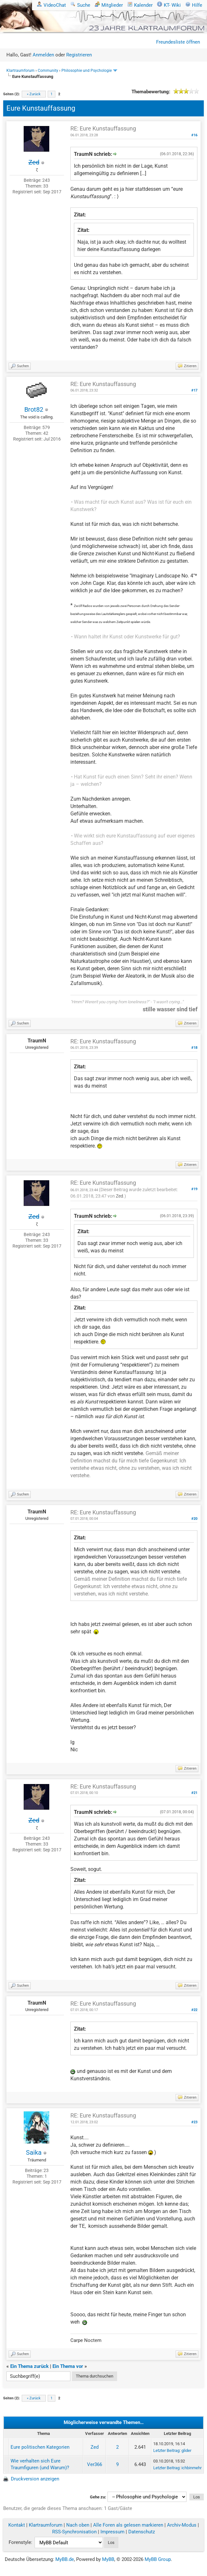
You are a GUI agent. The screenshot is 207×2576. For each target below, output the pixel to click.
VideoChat (51, 5)
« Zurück (34, 94)
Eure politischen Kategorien (40, 2447)
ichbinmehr (191, 2467)
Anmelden (43, 55)
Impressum (112, 2532)
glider (186, 2450)
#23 (194, 2122)
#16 (194, 135)
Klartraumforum (20, 70)
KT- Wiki (169, 5)
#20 (194, 1519)
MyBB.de (64, 2559)
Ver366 (94, 2464)
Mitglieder (109, 5)
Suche (80, 5)
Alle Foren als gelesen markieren (128, 2525)
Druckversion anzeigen (35, 2479)
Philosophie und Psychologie (86, 70)
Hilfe (193, 5)
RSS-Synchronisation (74, 2532)
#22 (194, 2010)
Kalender (140, 5)
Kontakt (16, 2525)
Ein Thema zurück (29, 2366)
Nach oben (77, 2525)
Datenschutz (141, 2532)
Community (48, 70)
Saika (34, 2152)
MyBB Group (158, 2559)
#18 (194, 1048)
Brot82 (33, 409)
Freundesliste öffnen (178, 42)
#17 (194, 390)
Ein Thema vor (67, 2366)
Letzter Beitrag (166, 2450)
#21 (194, 1793)
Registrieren (79, 55)
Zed (119, 1196)
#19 (194, 1189)
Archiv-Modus (181, 2525)
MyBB (108, 2559)
